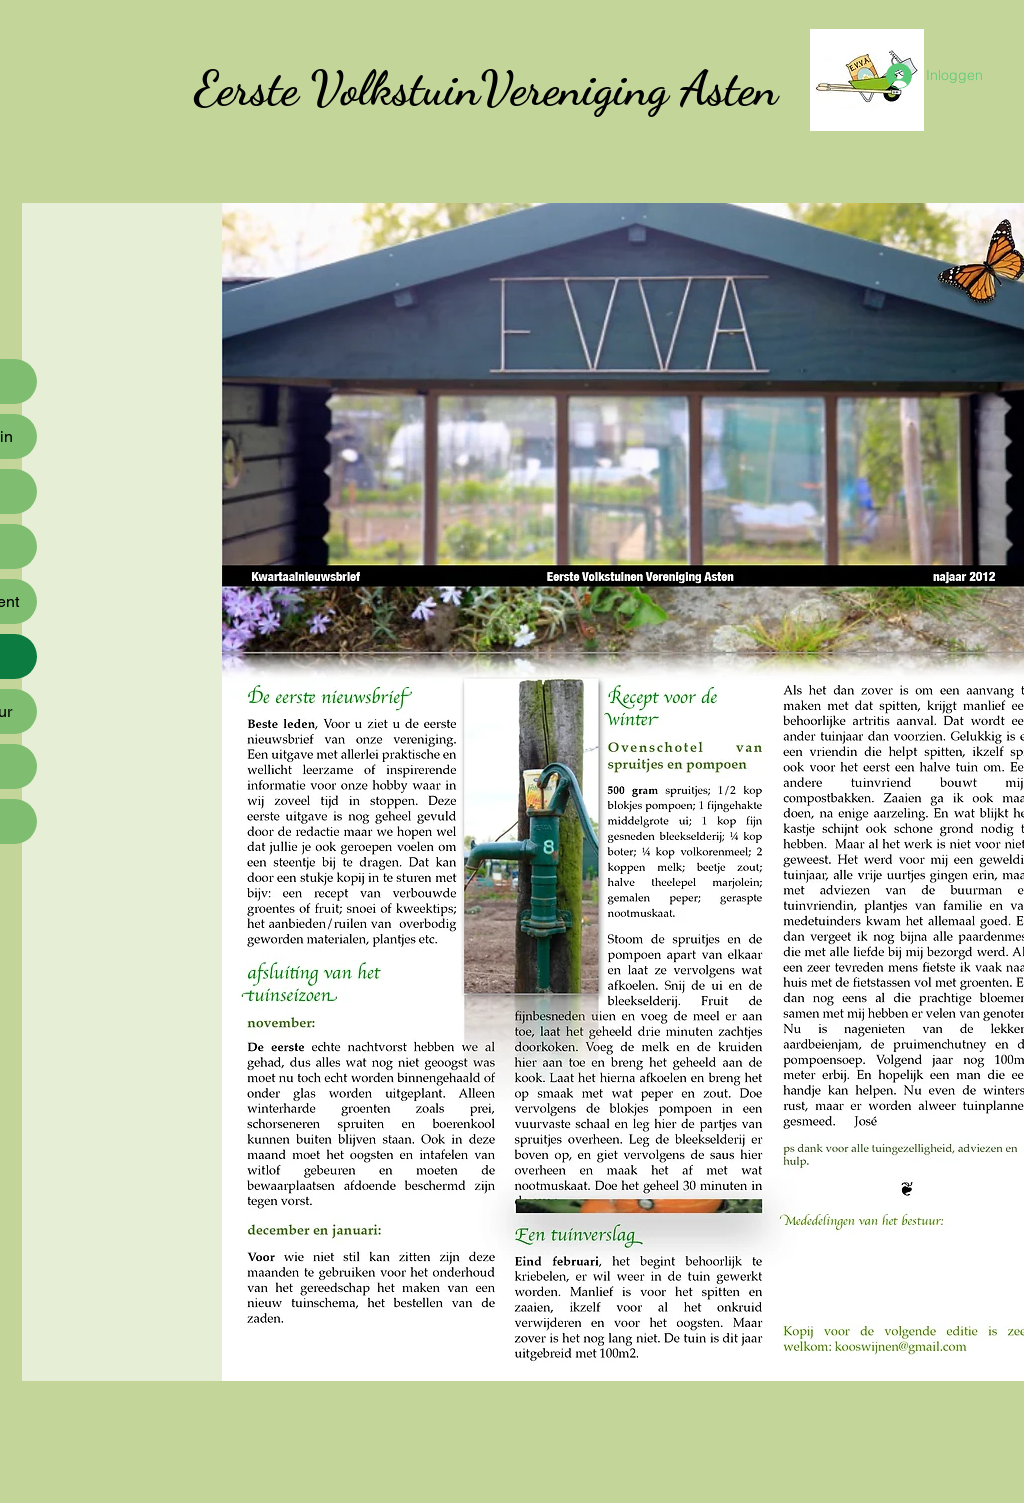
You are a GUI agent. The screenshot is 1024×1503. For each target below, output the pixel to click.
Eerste (246, 88)
